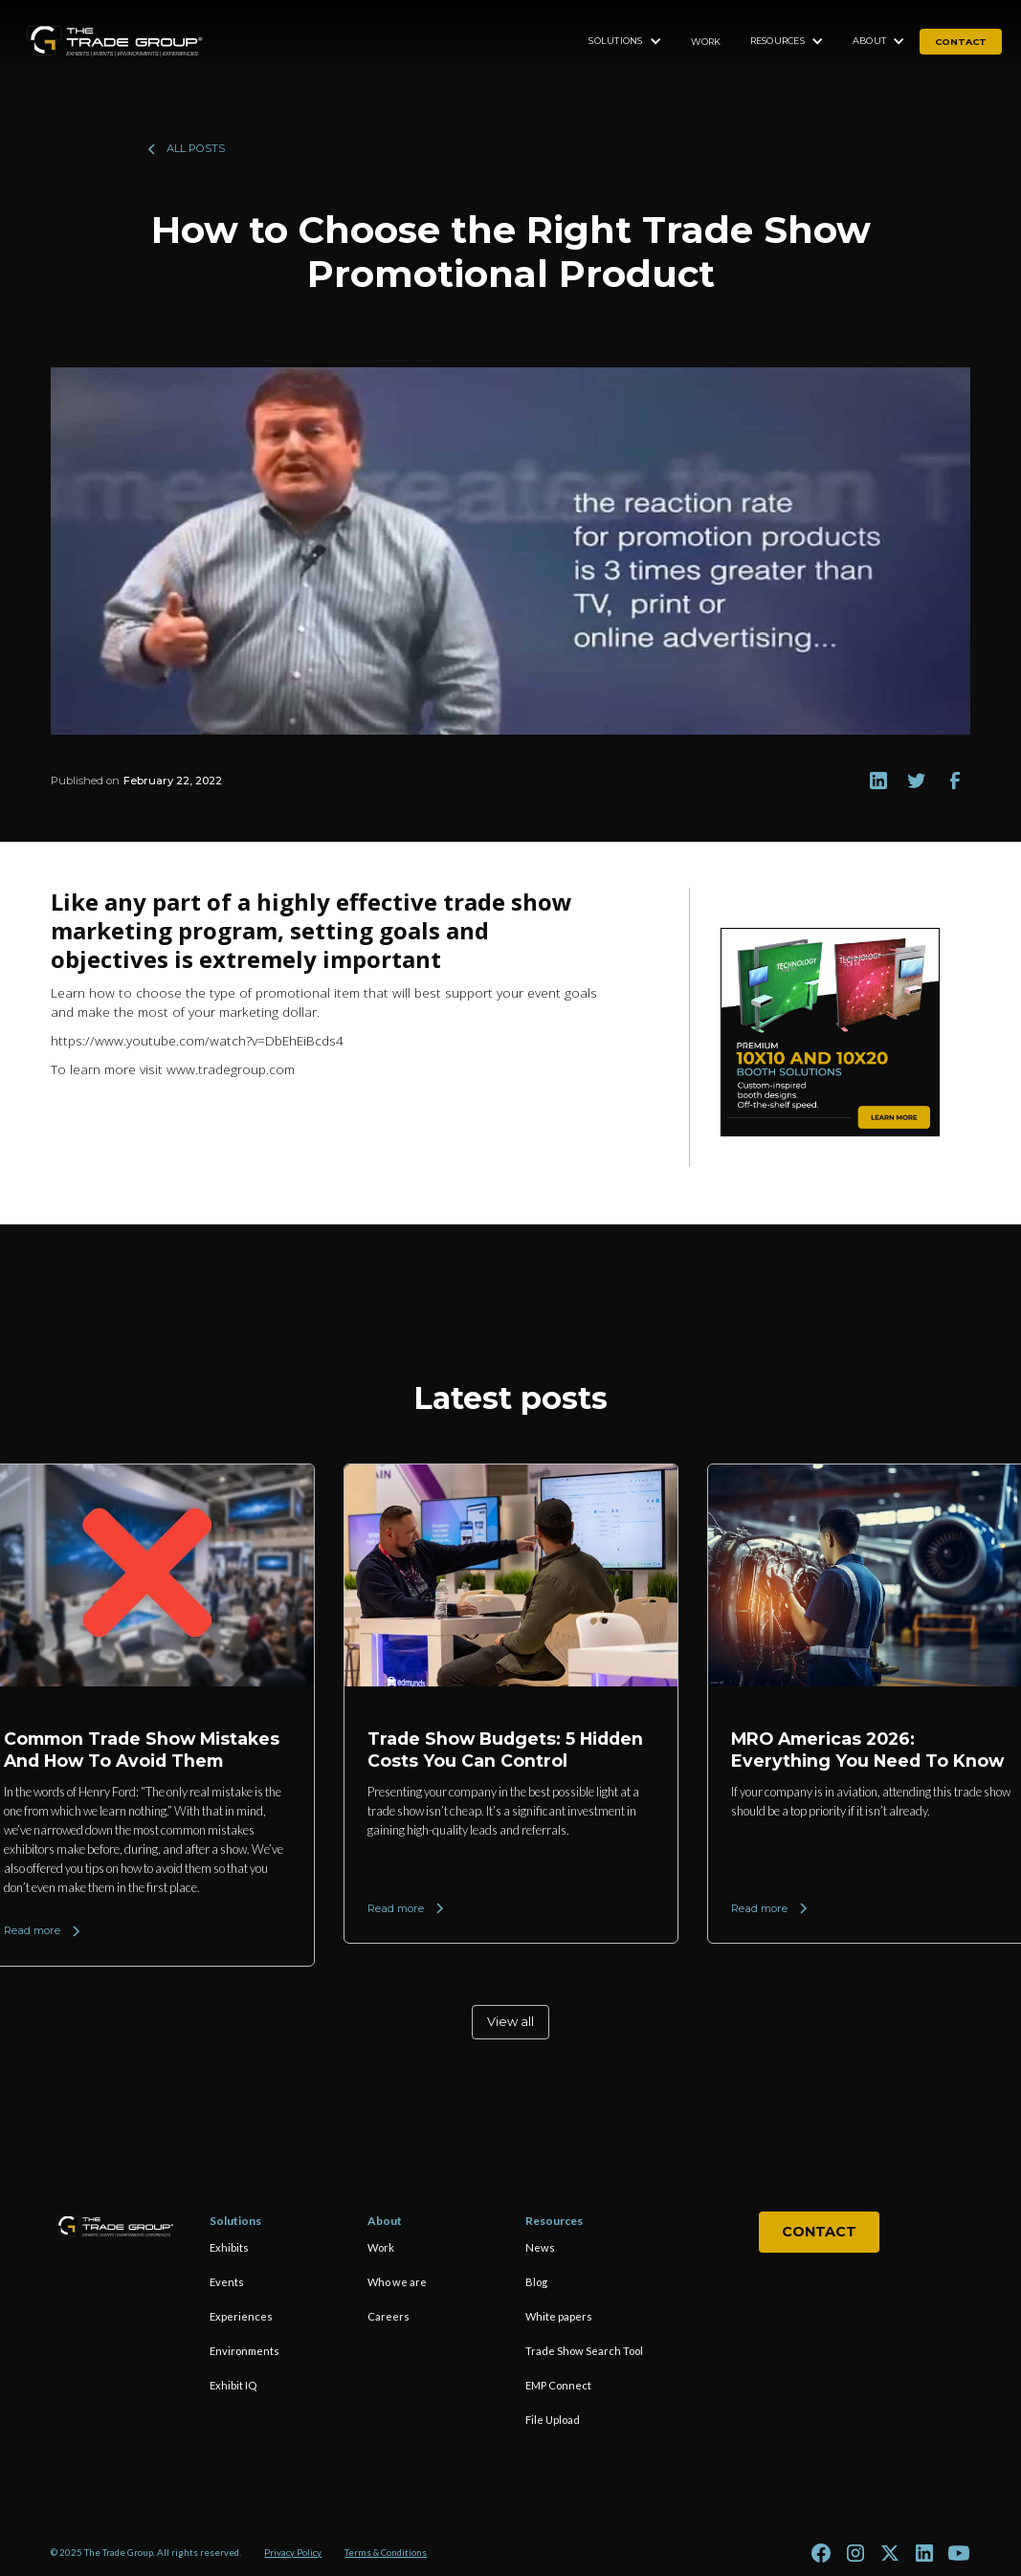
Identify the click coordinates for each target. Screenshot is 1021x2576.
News (540, 2247)
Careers (388, 2316)
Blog (536, 2282)
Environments (244, 2351)
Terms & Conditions (385, 2552)
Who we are (397, 2282)
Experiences (241, 2316)
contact (961, 41)
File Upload (552, 2419)
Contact (819, 2231)
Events (227, 2282)
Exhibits (229, 2247)
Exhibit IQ (233, 2385)
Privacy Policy (293, 2552)
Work (706, 41)
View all (510, 2022)
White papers (558, 2316)
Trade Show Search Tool (584, 2351)
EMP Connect (558, 2385)
